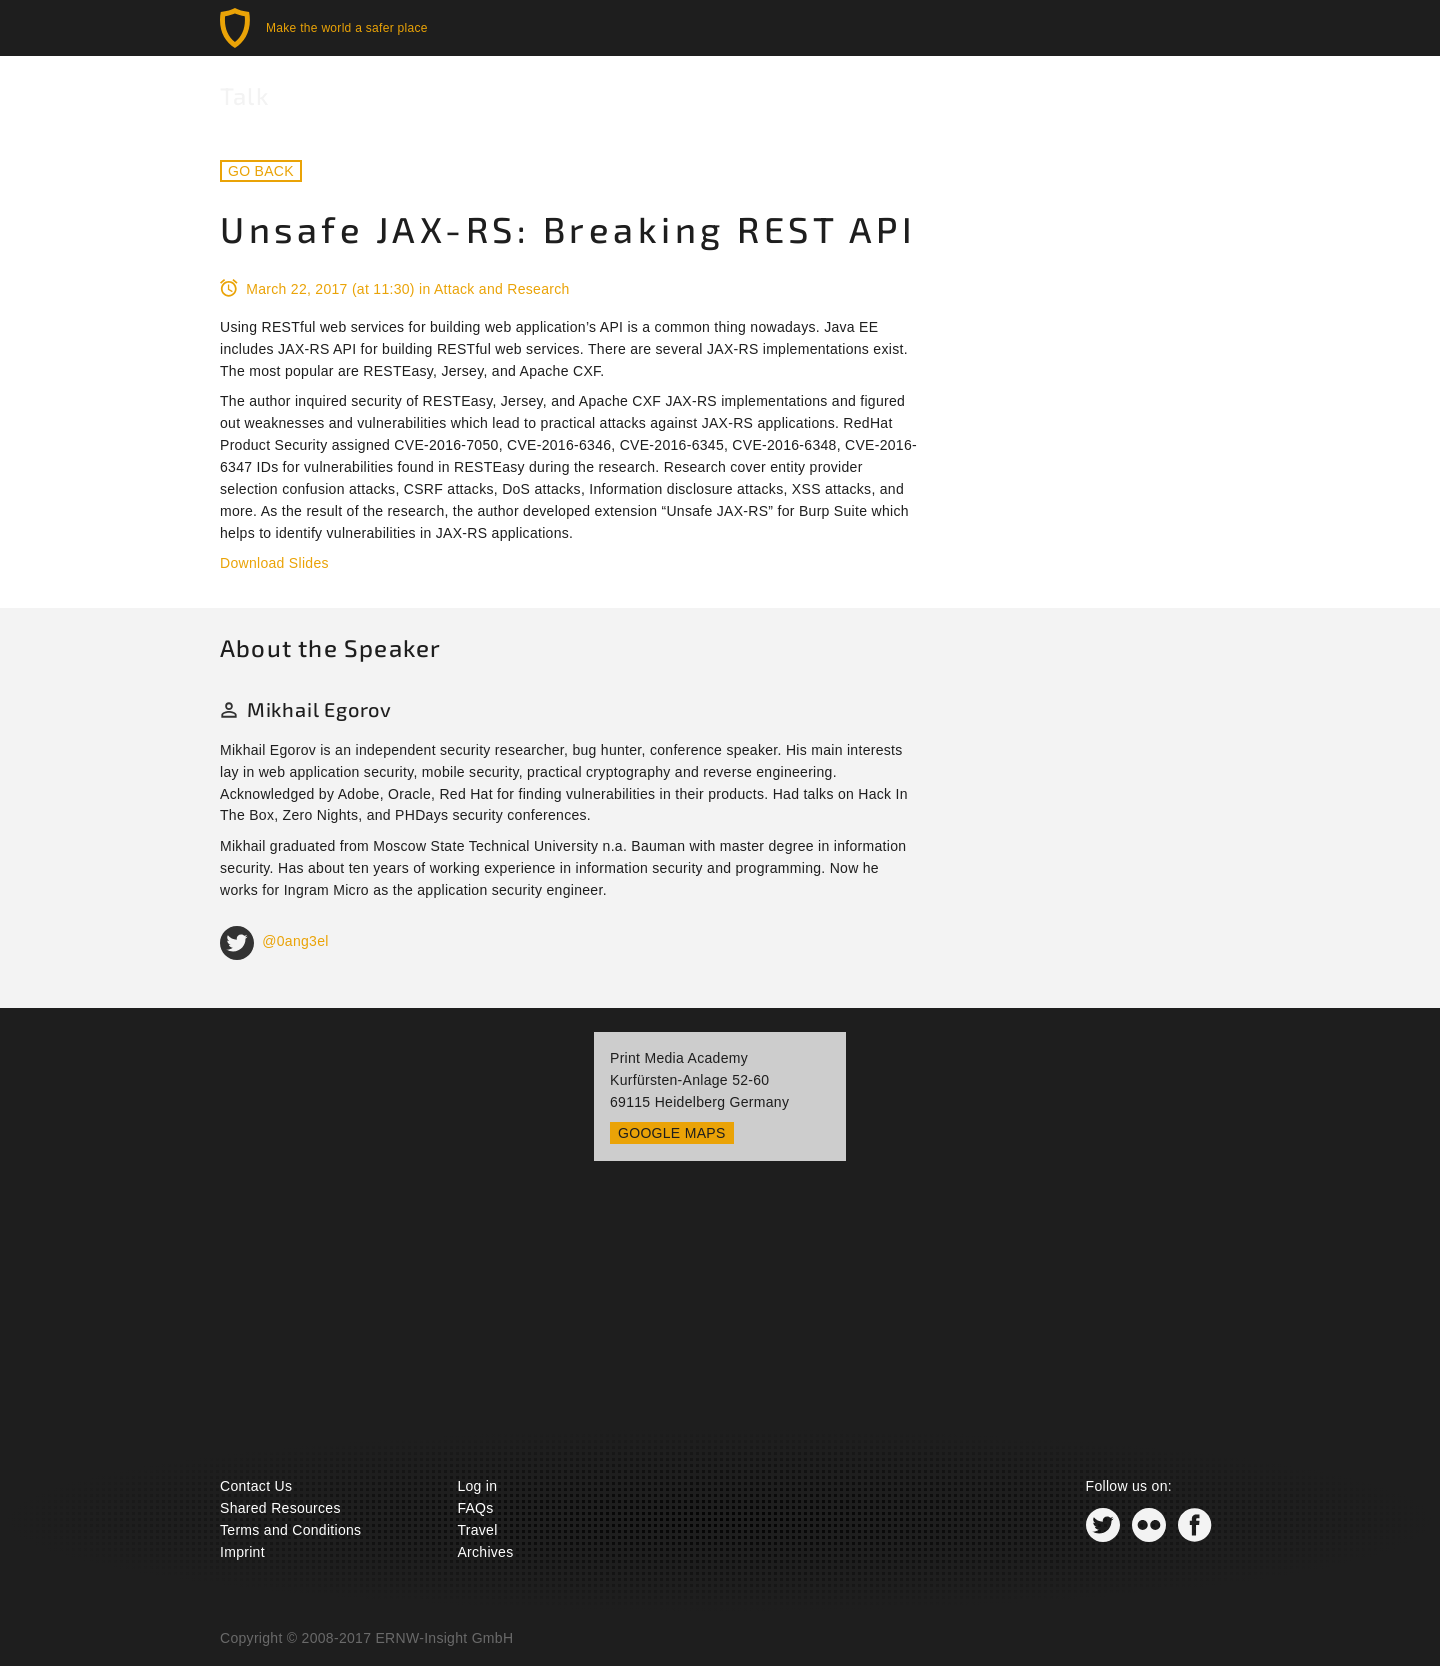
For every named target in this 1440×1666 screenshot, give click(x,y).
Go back (261, 171)
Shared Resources (280, 1508)
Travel (477, 1530)
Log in (477, 1486)
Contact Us (256, 1486)
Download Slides (274, 563)
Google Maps (672, 1133)
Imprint (242, 1552)
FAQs (475, 1508)
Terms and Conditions (290, 1530)
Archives (485, 1552)
